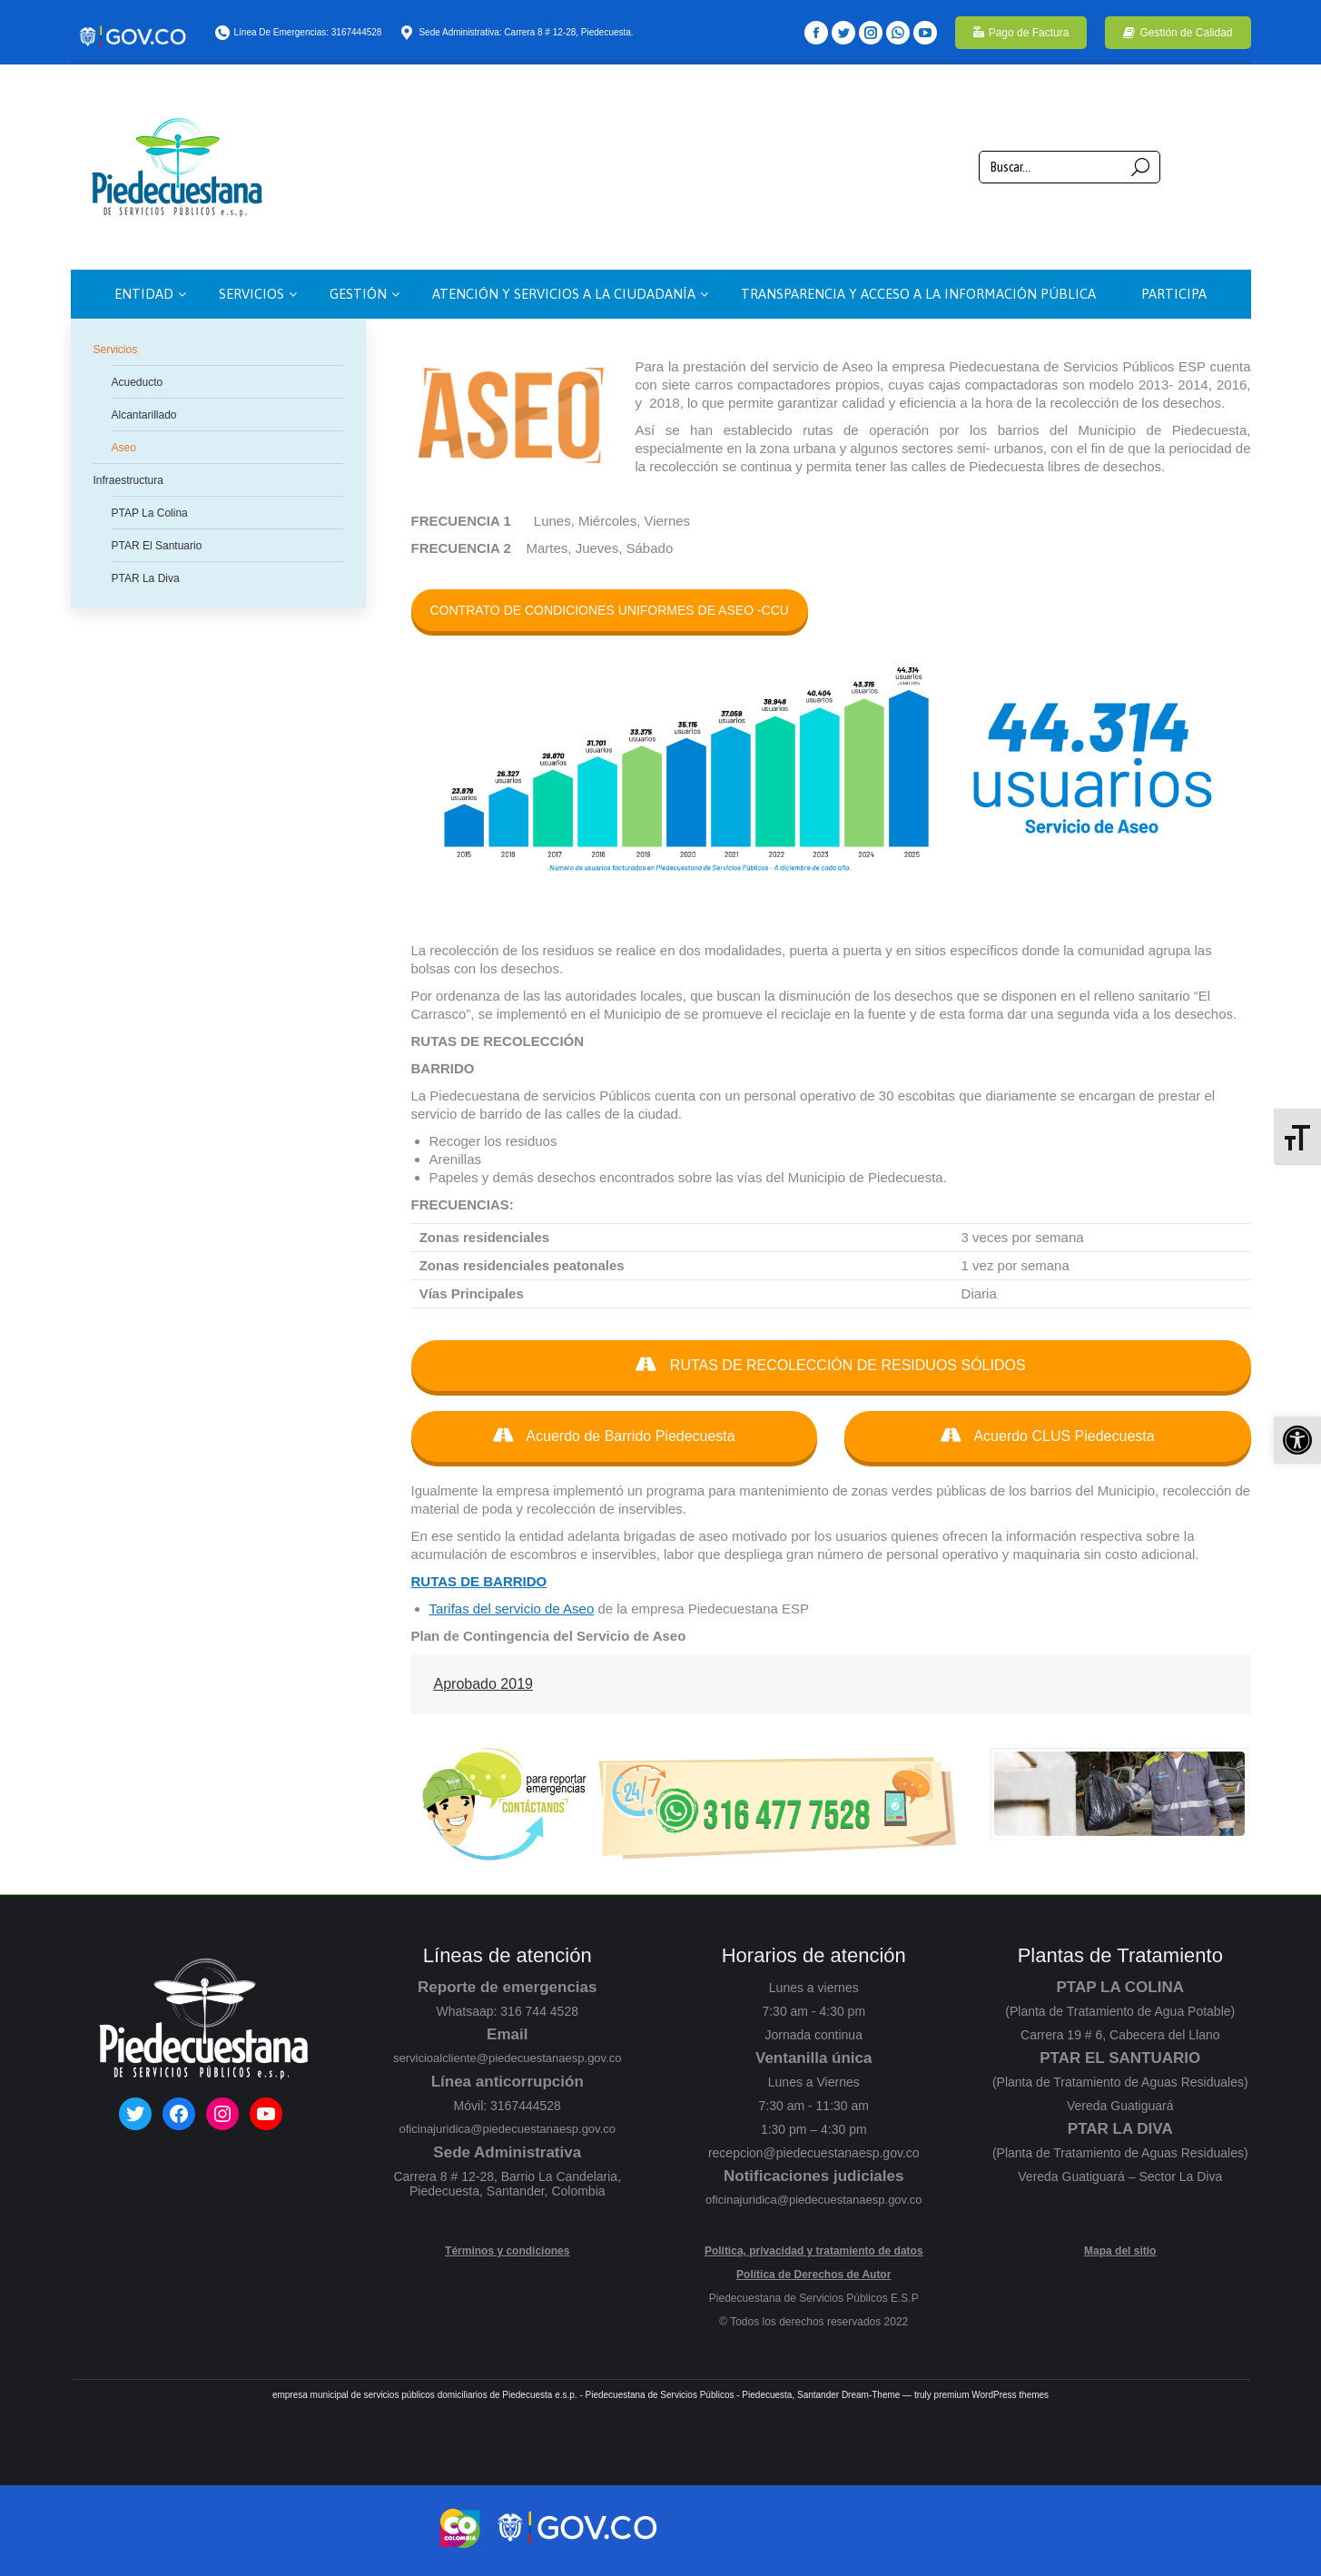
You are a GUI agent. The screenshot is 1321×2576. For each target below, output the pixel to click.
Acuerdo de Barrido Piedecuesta (614, 1436)
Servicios (116, 349)
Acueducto (137, 382)
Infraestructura (128, 480)
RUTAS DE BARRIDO (479, 1581)
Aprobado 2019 (483, 1684)
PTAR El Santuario (157, 545)
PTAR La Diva (146, 578)
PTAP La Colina (150, 513)
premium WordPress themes (992, 2395)
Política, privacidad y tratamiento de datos (814, 2251)
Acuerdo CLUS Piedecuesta (1048, 1436)
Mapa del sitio (1120, 2251)
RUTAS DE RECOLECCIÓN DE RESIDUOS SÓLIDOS (830, 1365)
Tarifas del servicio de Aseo (512, 1608)
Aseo (124, 447)
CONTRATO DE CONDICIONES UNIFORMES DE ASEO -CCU (609, 610)
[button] (1297, 1440)
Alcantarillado (144, 415)
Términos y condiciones (507, 2251)
